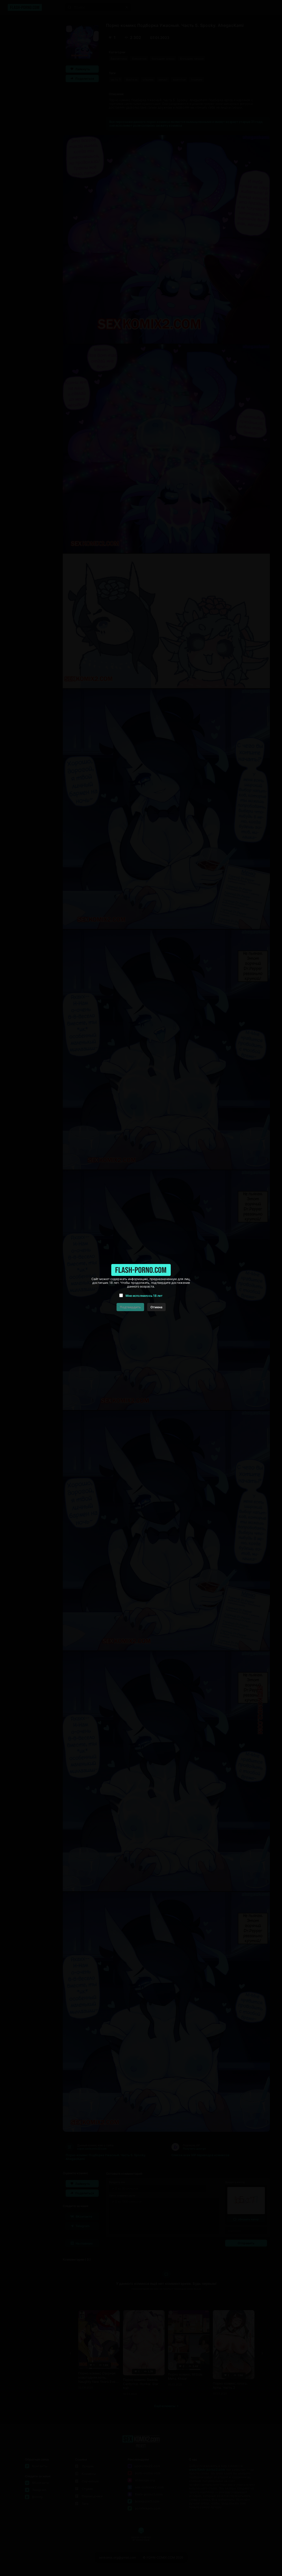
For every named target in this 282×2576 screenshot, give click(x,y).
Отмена (156, 1307)
